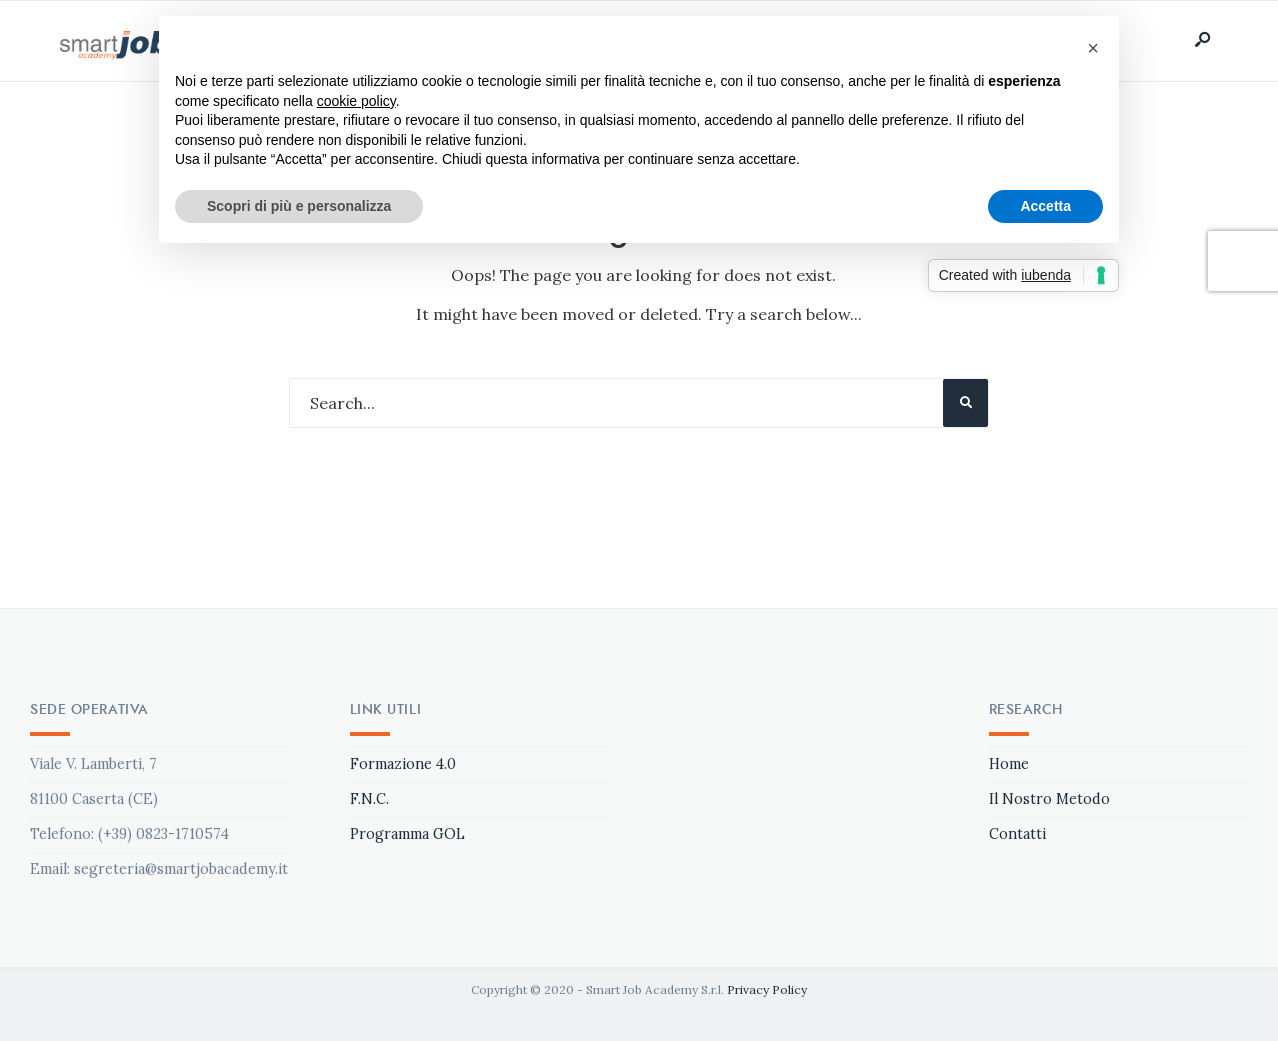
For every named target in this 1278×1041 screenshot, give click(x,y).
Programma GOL (407, 834)
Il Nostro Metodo (1049, 799)
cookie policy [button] (356, 101)
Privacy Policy (767, 989)
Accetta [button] (1045, 206)
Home (1009, 764)
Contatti (1017, 834)
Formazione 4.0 (403, 764)
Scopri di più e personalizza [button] (299, 206)
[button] (1093, 48)
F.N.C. (369, 799)
